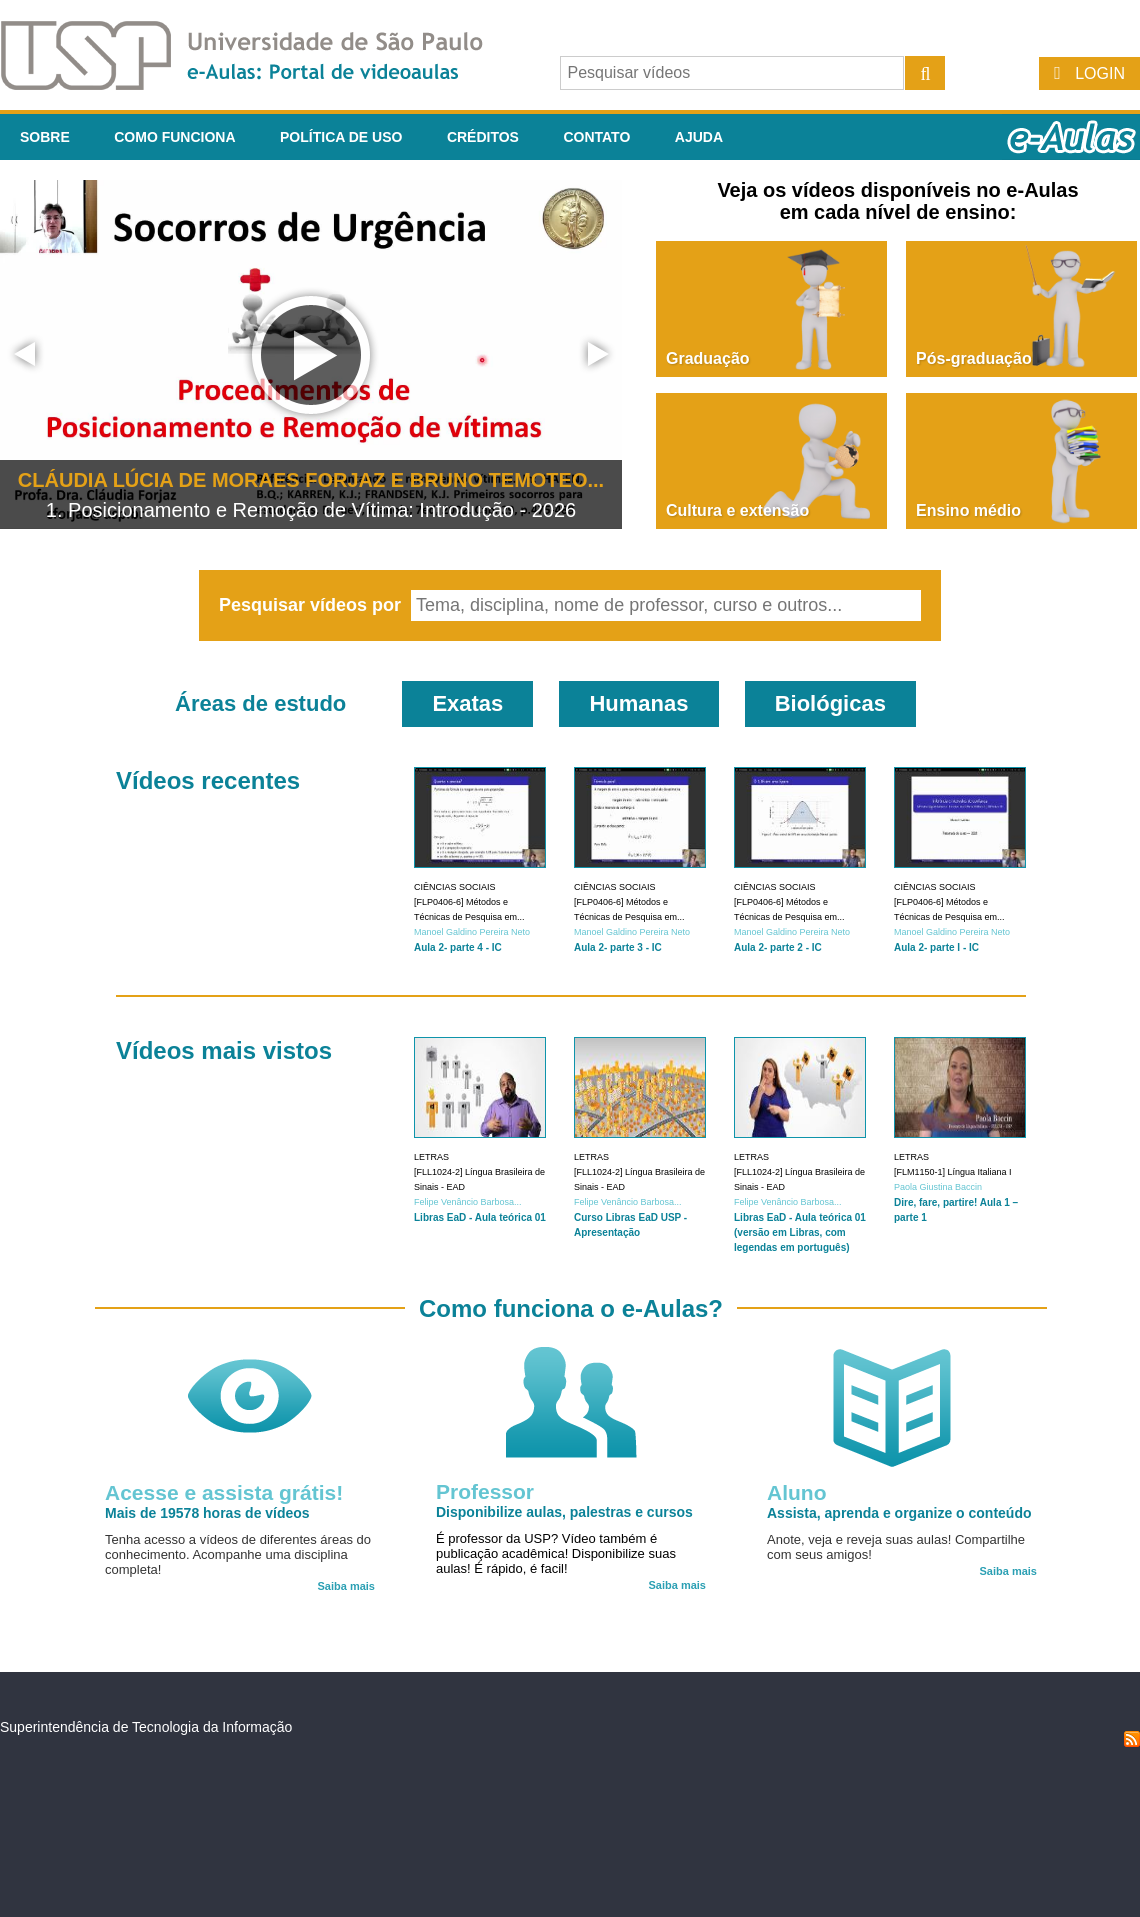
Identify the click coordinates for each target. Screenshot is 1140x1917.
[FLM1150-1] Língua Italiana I (953, 1172)
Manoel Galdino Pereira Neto (472, 932)
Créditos (483, 137)
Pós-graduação (974, 358)
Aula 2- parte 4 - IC (458, 947)
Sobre (45, 137)
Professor (485, 1491)
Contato (596, 137)
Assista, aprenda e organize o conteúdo (899, 1513)
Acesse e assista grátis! (224, 1492)
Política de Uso (341, 137)
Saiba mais (346, 1586)
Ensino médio (968, 510)
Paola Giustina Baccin (938, 1187)
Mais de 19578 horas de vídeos (207, 1513)
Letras (431, 1157)
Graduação (708, 358)
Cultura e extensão (737, 510)
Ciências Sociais (455, 887)
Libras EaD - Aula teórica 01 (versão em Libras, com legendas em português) (800, 1232)
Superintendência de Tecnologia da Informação (146, 1727)
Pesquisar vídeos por (312, 605)
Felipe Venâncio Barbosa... (468, 1202)
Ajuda (699, 137)
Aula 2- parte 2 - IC (778, 947)
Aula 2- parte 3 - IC (618, 947)
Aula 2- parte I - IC (936, 947)
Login (1100, 73)
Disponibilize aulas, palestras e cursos (564, 1512)
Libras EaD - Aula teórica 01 (480, 1217)
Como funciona (174, 137)
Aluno (796, 1492)
